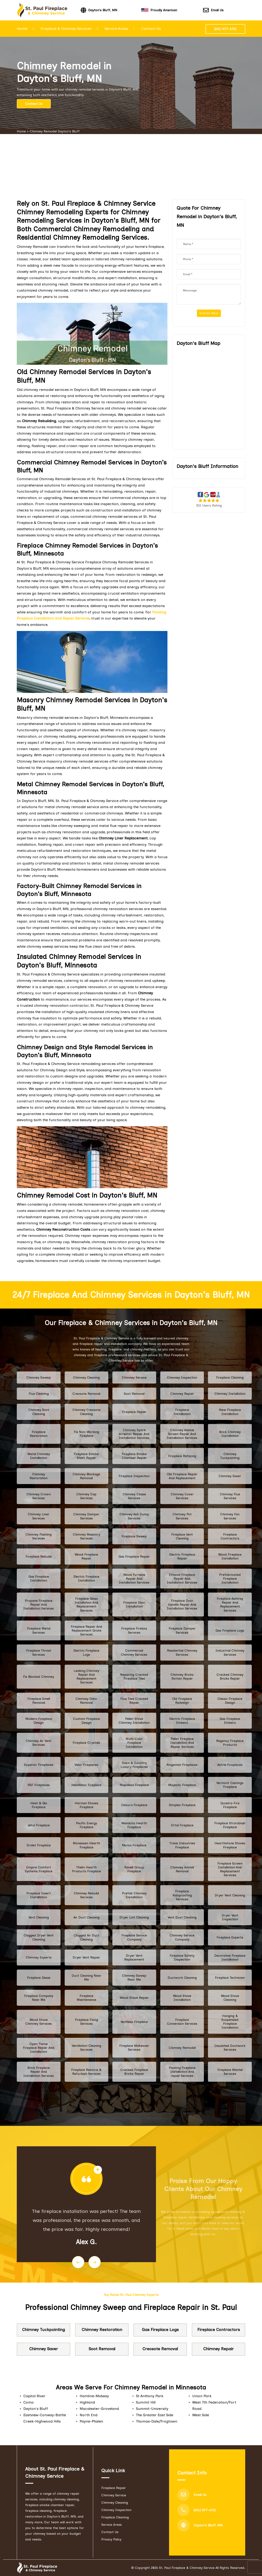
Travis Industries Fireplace (182, 1845)
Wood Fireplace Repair (86, 1556)
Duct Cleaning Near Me (86, 1977)
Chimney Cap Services (86, 1496)
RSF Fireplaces (39, 1785)
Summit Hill (146, 2402)
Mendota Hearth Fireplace (134, 1825)
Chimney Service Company (182, 1937)
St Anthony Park (149, 2396)
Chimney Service (134, 1377)
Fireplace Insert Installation (38, 1895)
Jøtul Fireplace (38, 1825)
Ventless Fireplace (134, 2022)
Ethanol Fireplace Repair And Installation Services (182, 1578)
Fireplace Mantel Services (230, 2072)
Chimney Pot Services (182, 1516)
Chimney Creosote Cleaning (86, 1412)
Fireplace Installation (182, 1412)
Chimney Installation (230, 1394)
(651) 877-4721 (225, 29)
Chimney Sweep (38, 1377)
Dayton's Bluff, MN (208, 2525)
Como (28, 2402)
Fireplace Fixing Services (86, 2022)
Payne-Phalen (91, 2421)
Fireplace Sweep (134, 1536)
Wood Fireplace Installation (230, 1556)
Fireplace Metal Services (38, 1630)
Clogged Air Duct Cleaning (86, 1937)
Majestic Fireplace (182, 1785)
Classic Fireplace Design (229, 1701)
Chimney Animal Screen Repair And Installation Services (182, 1434)
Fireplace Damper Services (182, 1630)
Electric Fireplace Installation (86, 1578)
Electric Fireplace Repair (182, 1556)
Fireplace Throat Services (38, 1652)
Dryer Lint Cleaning (134, 1917)
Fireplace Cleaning (230, 1377)
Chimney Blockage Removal (86, 1476)
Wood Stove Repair (134, 1998)
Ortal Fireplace (182, 1825)
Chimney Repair (182, 1394)
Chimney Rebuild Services (86, 1895)
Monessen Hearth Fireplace (86, 1845)
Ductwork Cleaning (182, 1978)
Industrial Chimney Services (230, 1652)
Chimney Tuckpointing (229, 1456)
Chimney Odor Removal (86, 1701)
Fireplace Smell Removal (38, 1701)
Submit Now (208, 313)
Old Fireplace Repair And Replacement (182, 1476)
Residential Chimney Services (182, 1652)
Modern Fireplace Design (38, 1721)
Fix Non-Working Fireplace (86, 1434)
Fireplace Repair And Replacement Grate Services (86, 1630)
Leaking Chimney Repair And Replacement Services (86, 1677)
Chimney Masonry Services (86, 1536)
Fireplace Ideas (38, 1978)
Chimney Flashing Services (39, 1536)
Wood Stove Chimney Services (38, 2022)
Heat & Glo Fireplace (38, 1805)
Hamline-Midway (94, 2396)
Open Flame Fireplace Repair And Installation (38, 2048)
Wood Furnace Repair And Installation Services (134, 1578)
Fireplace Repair (134, 1412)
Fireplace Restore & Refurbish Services (86, 2072)
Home (22, 28)
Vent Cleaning (38, 1917)
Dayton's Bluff (35, 2408)
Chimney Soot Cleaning (38, 1412)
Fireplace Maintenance (86, 1998)
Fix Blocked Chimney (38, 1677)
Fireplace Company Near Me (38, 1998)
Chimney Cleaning (86, 1377)
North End (88, 2415)
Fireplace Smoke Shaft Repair (86, 1456)
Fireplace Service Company (134, 1937)
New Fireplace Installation (230, 1412)
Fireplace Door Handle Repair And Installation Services (182, 1604)
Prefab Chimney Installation (134, 1895)
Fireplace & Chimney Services (66, 28)
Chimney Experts (39, 1957)
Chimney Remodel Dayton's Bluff (55, 131)
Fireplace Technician (230, 1978)
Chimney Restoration (38, 1476)
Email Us (213, 10)
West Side (200, 2415)
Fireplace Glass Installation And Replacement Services (86, 1604)
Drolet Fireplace (39, 1845)
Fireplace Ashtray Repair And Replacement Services (230, 1604)
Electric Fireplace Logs (86, 1652)
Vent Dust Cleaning (182, 1917)
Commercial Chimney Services (134, 1652)
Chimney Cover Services (182, 1496)
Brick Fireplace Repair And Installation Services (38, 2071)
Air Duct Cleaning (86, 1917)
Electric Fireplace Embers (182, 1721)
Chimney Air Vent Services (38, 1743)
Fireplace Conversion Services (182, 2022)
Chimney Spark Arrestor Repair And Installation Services (134, 1434)
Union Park (201, 2396)
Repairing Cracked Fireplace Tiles (134, 1676)
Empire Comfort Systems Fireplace (38, 1869)
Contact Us (151, 28)
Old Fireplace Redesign (182, 1701)
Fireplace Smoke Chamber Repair (134, 1456)
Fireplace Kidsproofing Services (182, 1895)
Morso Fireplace (134, 1845)
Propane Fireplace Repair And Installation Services (38, 1604)
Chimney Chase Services (134, 1496)
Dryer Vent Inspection (230, 1917)
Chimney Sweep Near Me (134, 1977)
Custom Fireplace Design (86, 1721)
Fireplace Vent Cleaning (182, 1536)
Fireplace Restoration (38, 1434)
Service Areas (116, 28)
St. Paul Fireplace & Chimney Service (187, 2568)
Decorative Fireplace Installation (229, 1957)
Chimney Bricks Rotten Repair (182, 1676)
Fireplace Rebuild (39, 1556)
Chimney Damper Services (86, 1516)
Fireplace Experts (230, 1937)
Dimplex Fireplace (182, 1805)
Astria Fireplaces (230, 1765)
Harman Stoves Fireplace (86, 1805)
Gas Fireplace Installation (38, 1578)
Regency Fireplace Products (230, 1743)
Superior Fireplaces (38, 1765)
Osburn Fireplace (134, 1805)
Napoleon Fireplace (134, 1785)
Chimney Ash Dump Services (134, 1516)
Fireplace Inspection (134, 1476)
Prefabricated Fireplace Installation (230, 1578)
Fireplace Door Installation (134, 1604)
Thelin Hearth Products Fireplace (86, 1869)
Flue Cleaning (39, 1394)
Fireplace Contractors (230, 1536)
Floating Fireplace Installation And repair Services (182, 2071)
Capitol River (34, 2396)
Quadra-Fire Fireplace (229, 1805)
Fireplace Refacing (182, 1456)
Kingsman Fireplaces (182, 1765)
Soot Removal (134, 1394)
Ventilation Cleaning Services (86, 2047)
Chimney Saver (230, 1476)
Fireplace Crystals (86, 1743)
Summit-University (152, 2408)
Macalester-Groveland (99, 2408)
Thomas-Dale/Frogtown (156, 2421)
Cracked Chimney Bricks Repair (230, 1676)
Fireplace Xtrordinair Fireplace (230, 1825)
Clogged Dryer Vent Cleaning (39, 1937)
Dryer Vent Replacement (134, 1957)
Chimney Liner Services (38, 1516)
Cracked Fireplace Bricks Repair (134, 2072)
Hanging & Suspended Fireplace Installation (229, 2022)
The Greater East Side (154, 2415)
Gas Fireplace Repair (134, 1556)
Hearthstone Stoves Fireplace (230, 1845)
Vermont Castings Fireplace (229, 1785)
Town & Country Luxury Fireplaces (134, 1765)
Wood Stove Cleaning (230, 1998)
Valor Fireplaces (86, 1765)
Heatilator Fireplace (86, 1785)
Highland (87, 2402)
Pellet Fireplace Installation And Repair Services (182, 1742)
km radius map (209, 398)
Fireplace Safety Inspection (182, 1957)
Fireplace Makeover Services (134, 2047)
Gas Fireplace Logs (230, 1630)
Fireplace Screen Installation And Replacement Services (230, 1869)
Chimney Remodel (182, 2048)
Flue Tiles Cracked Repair (134, 1701)
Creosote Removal (86, 1394)
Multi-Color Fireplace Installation (134, 1742)
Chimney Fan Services (229, 1516)
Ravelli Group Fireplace (134, 1869)
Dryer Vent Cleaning (230, 1895)
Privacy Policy (111, 2539)
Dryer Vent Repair (86, 1957)
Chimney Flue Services (230, 1496)
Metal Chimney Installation (38, 1456)
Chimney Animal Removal (182, 1869)
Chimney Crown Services (39, 1496)
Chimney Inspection (182, 1377)
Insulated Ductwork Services (229, 2047)
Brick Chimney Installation (230, 1434)
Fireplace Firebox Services (134, 1630)
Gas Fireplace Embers (230, 1721)
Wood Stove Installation (182, 1998)
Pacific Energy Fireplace (86, 1825)
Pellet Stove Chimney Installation (134, 1721)
